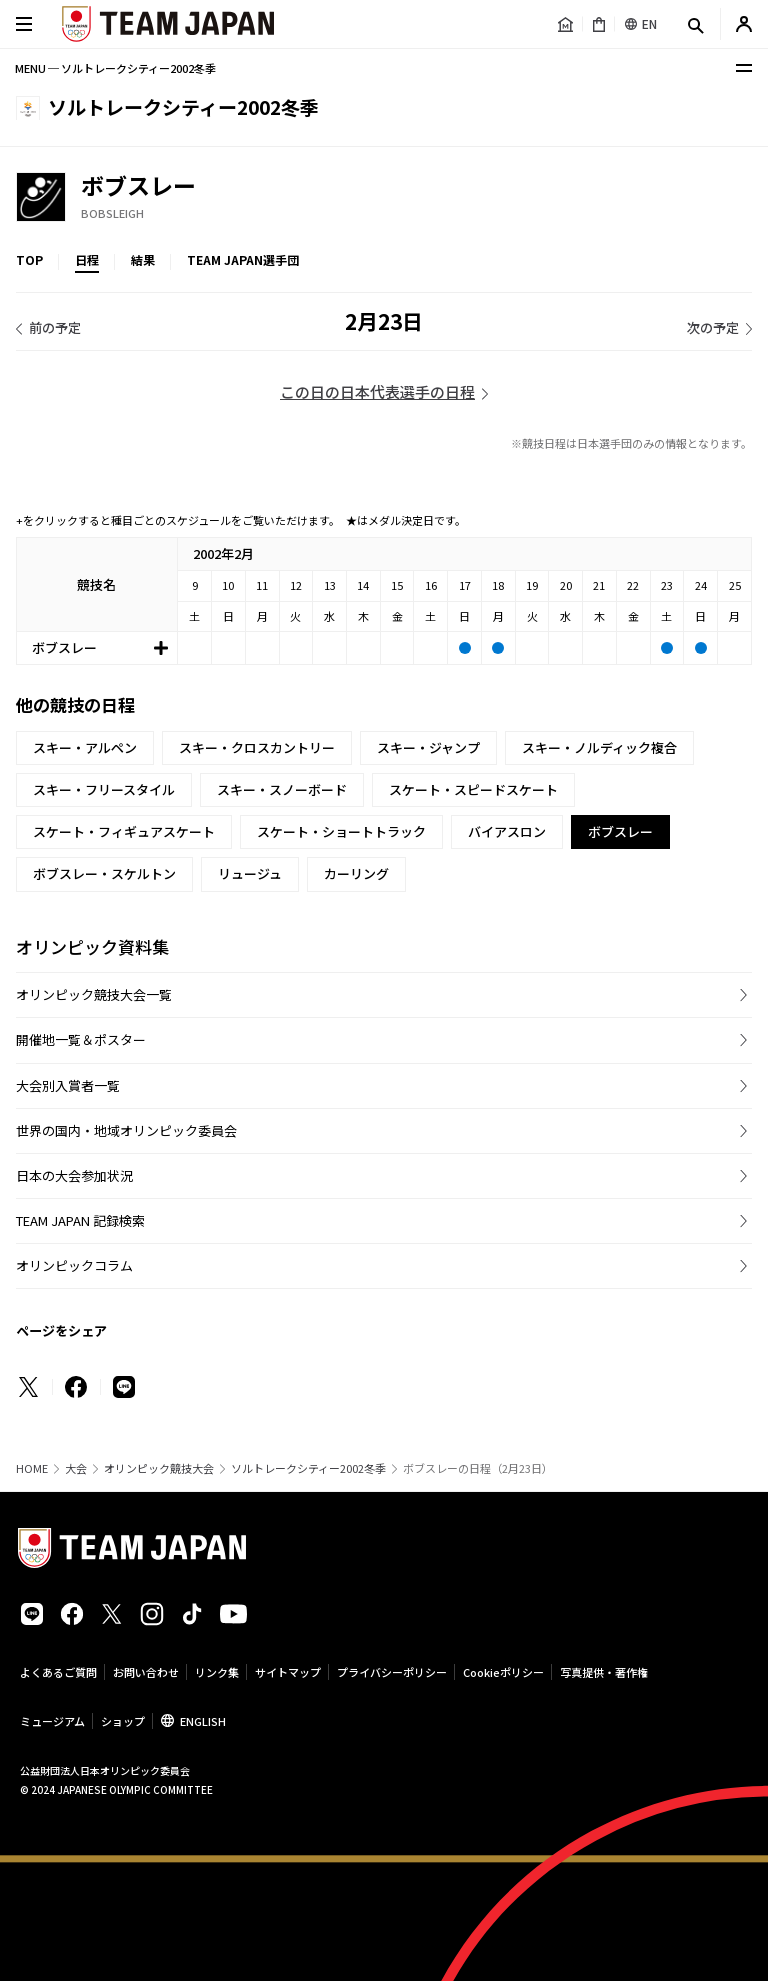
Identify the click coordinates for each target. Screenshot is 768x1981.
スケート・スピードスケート (473, 789)
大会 (76, 1468)
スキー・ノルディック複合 (599, 747)
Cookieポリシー (503, 1672)
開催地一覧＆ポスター (81, 1039)
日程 (87, 259)
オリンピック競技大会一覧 (94, 994)
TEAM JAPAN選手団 (243, 259)
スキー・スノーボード (282, 789)
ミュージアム (52, 1721)
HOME (32, 1468)
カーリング (356, 873)
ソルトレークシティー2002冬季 (308, 1468)
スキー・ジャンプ (428, 747)
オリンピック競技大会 (159, 1468)
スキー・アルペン (85, 747)
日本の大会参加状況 (74, 1175)
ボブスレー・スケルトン (104, 873)
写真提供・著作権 (604, 1672)
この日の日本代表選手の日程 (377, 391)
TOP (29, 259)
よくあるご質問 (58, 1672)
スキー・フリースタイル (104, 789)
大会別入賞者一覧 (68, 1085)
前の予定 (55, 327)
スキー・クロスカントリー (257, 747)
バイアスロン (507, 831)
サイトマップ (288, 1672)
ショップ (123, 1721)
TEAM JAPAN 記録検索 (80, 1220)
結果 (143, 259)
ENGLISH (203, 1721)
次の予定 (713, 327)
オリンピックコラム (74, 1265)
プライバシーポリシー (392, 1672)
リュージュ (250, 873)
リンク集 (217, 1672)
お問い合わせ (146, 1672)
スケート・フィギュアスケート (124, 831)
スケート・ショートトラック (341, 831)
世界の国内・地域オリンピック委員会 (126, 1130)
